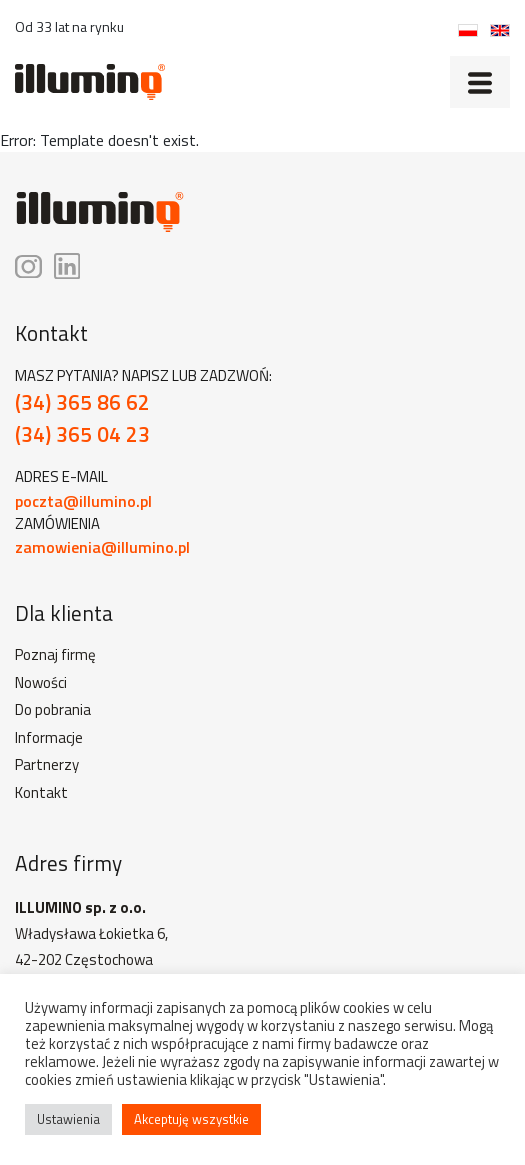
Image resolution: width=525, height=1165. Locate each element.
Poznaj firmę (55, 655)
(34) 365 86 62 (82, 402)
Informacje (49, 738)
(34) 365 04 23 (82, 434)
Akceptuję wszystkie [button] (191, 1119)
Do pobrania (53, 710)
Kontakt (41, 793)
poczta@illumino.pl (83, 501)
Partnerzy (47, 765)
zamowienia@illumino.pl (102, 547)
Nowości (41, 683)
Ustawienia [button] (68, 1119)
